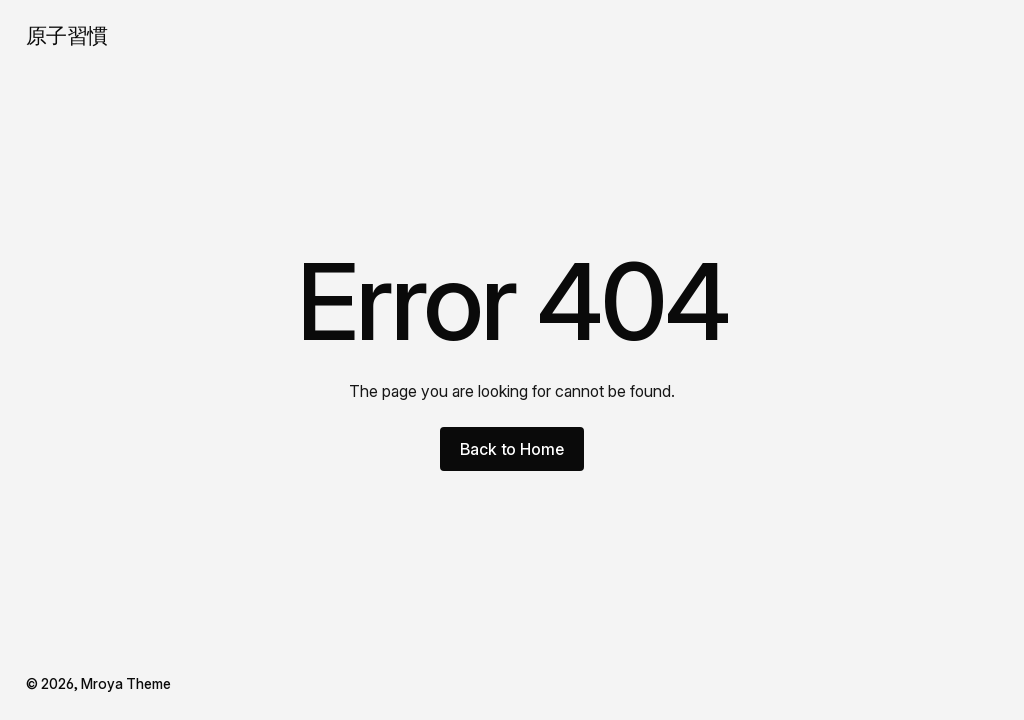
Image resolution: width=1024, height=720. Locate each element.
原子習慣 (67, 35)
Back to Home (511, 449)
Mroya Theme (126, 683)
